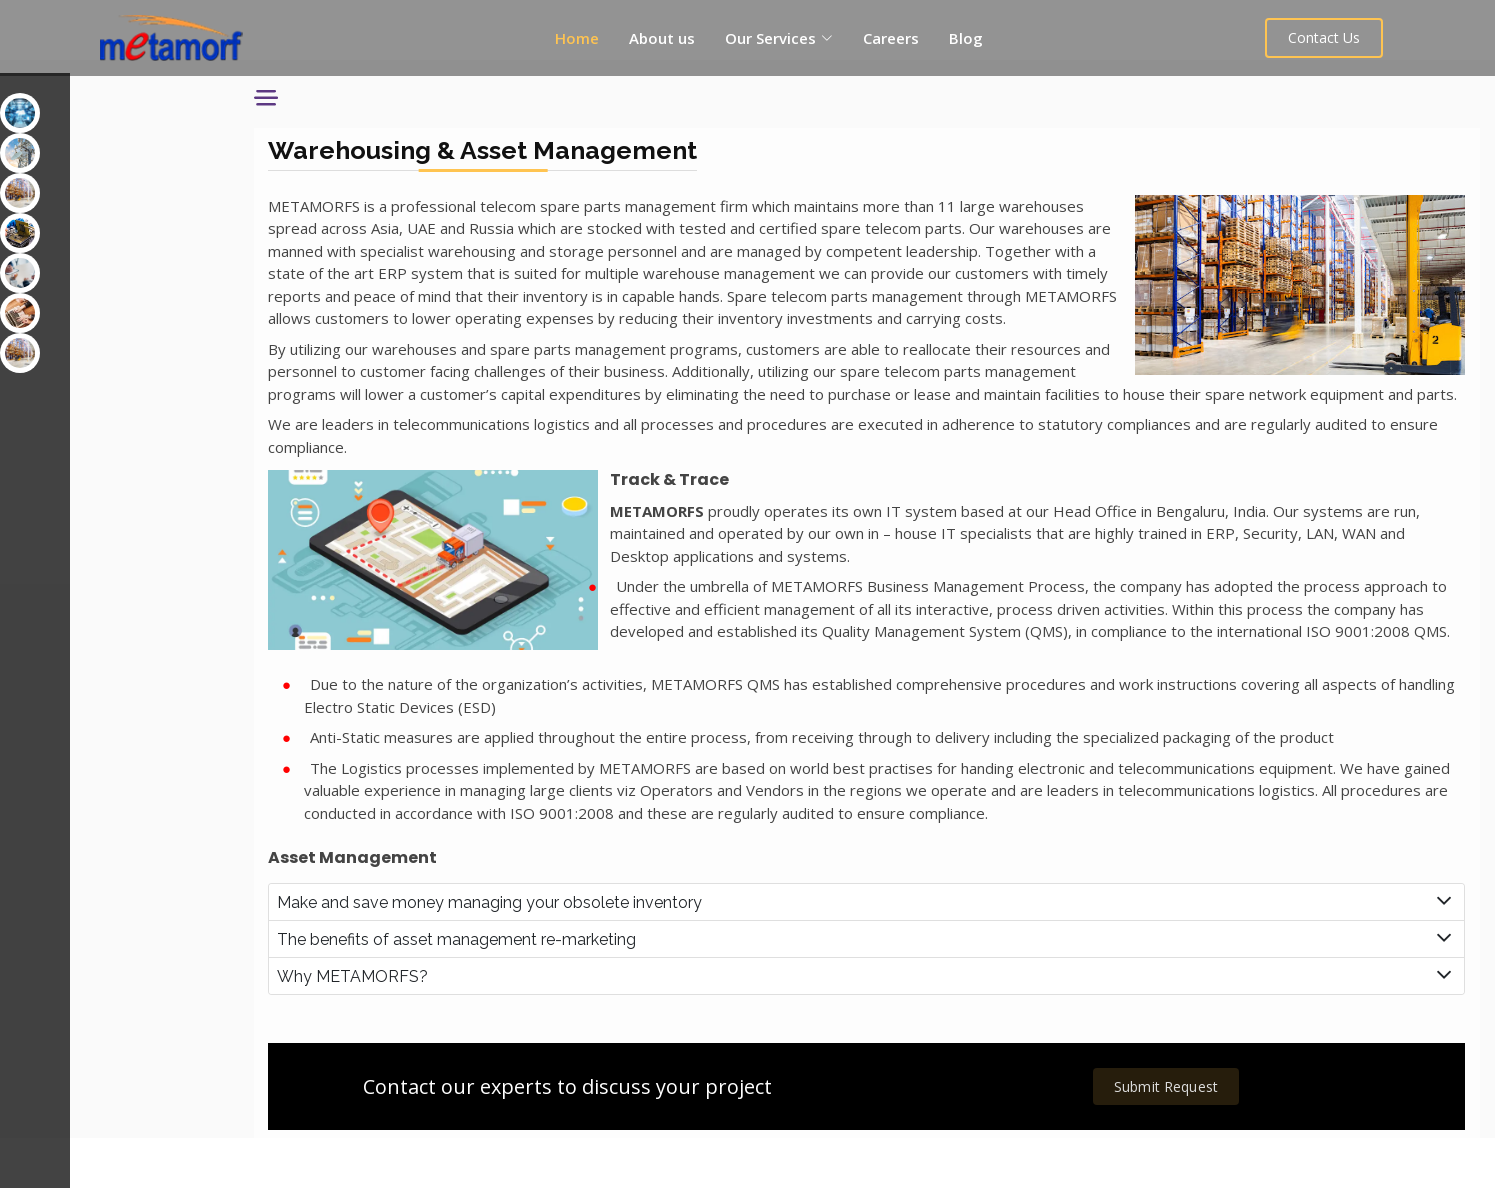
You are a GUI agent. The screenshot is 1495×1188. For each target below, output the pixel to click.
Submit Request (1178, 1134)
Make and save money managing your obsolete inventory (551, 949)
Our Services (65, 93)
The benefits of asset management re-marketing (518, 986)
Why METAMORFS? (414, 1023)
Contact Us (1333, 37)
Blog (968, 38)
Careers (893, 38)
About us (664, 38)
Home (579, 38)
